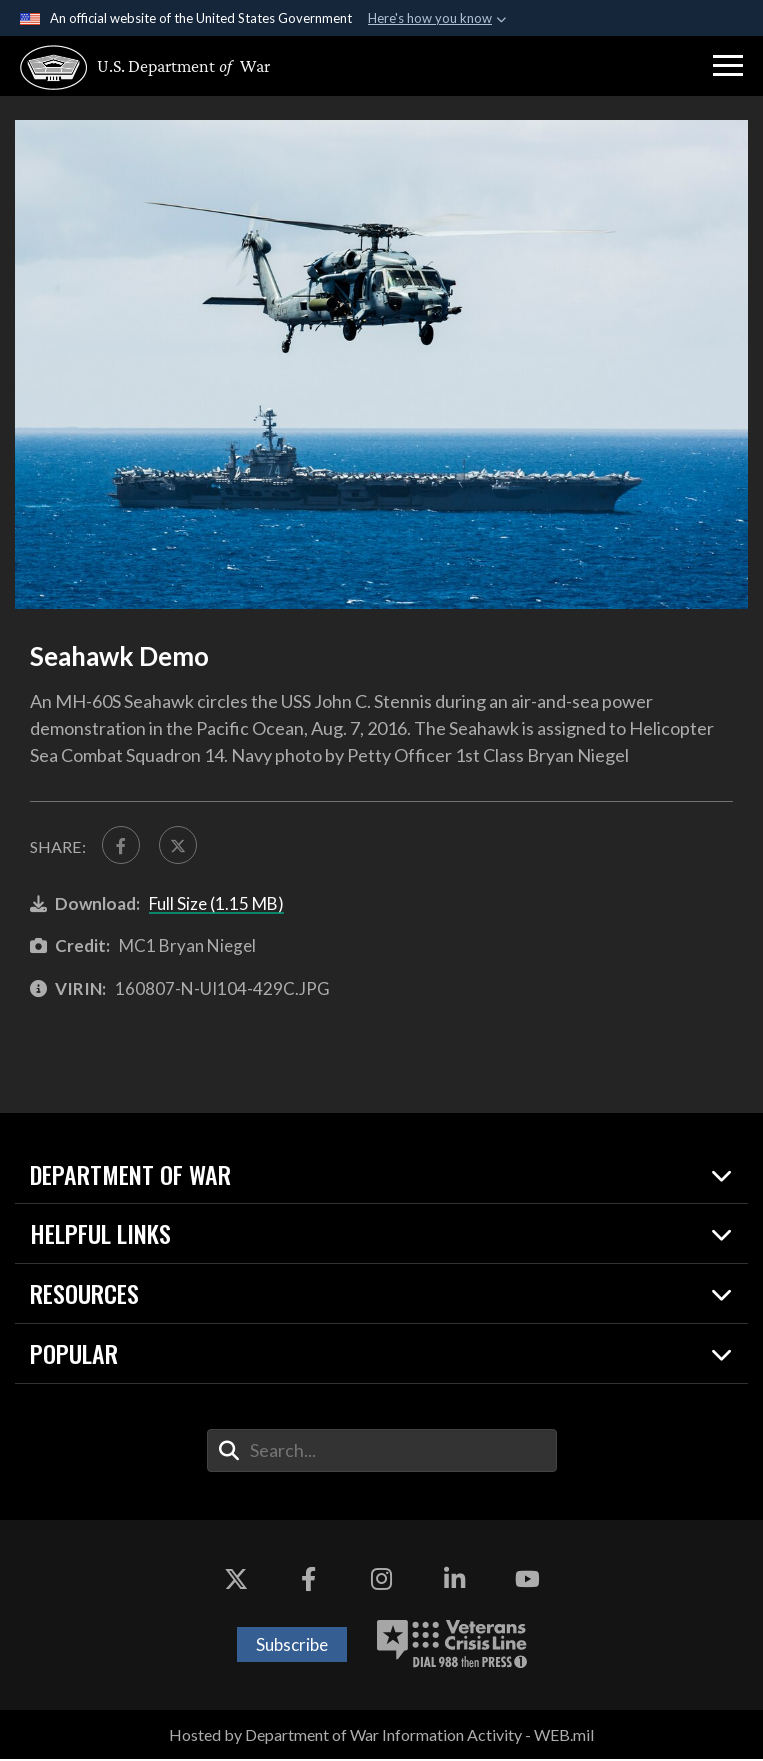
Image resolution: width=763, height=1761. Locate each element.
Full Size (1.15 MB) (216, 905)
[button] (728, 66)
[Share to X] (181, 846)
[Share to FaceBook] (122, 846)
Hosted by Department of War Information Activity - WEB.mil (381, 1736)
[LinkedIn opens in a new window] (454, 1582)
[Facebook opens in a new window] (309, 1582)
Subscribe (292, 1646)
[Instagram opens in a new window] (382, 1582)
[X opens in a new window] (236, 1582)
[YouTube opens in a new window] (527, 1582)
